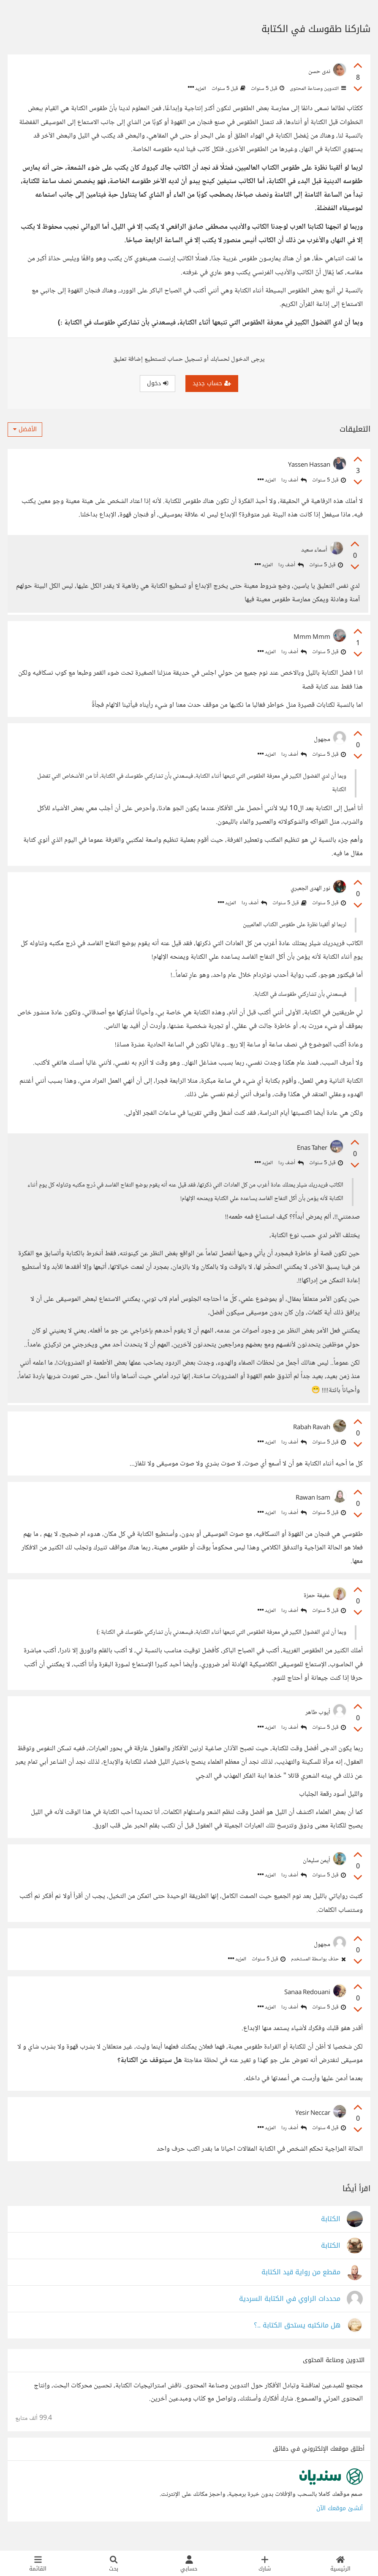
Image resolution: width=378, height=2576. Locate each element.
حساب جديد (212, 383)
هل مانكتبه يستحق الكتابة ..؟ (297, 2335)
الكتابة (330, 2228)
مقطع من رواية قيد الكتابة (300, 2282)
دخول (157, 383)
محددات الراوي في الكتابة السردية (289, 2308)
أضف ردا (294, 480)
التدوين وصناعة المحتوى (317, 88)
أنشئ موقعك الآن (339, 2517)
